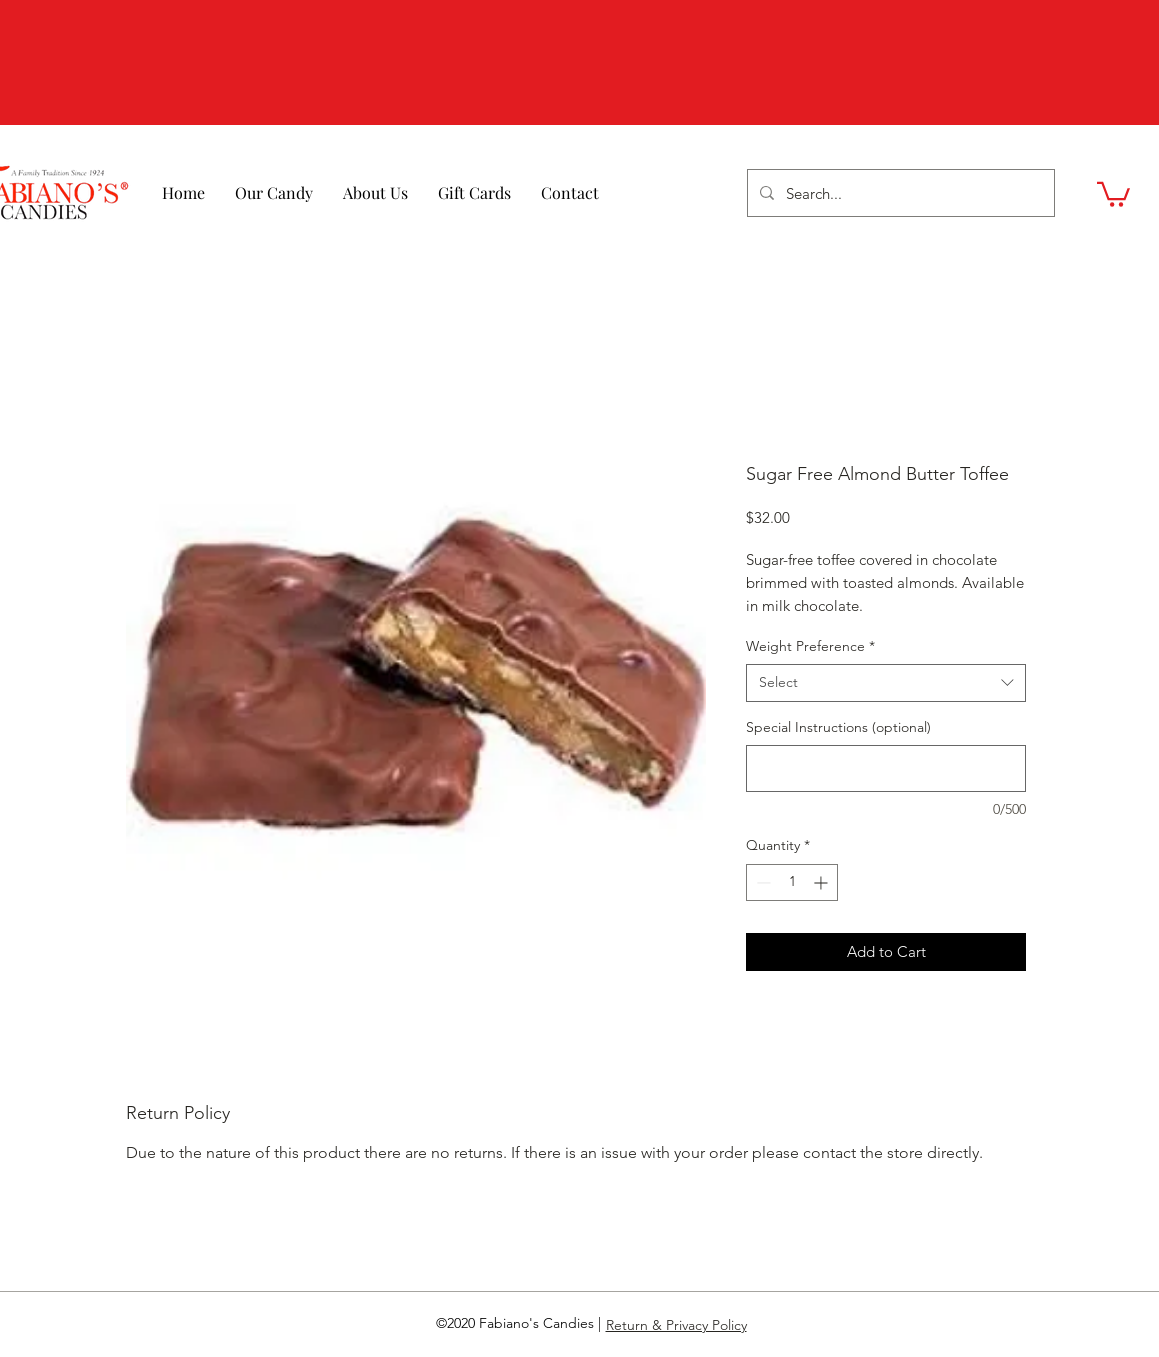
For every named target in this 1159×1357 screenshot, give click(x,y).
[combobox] (886, 683)
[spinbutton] (792, 882)
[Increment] (822, 882)
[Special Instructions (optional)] (886, 768)
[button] (1113, 193)
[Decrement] (761, 882)
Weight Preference (810, 646)
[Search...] (899, 193)
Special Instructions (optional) (838, 727)
